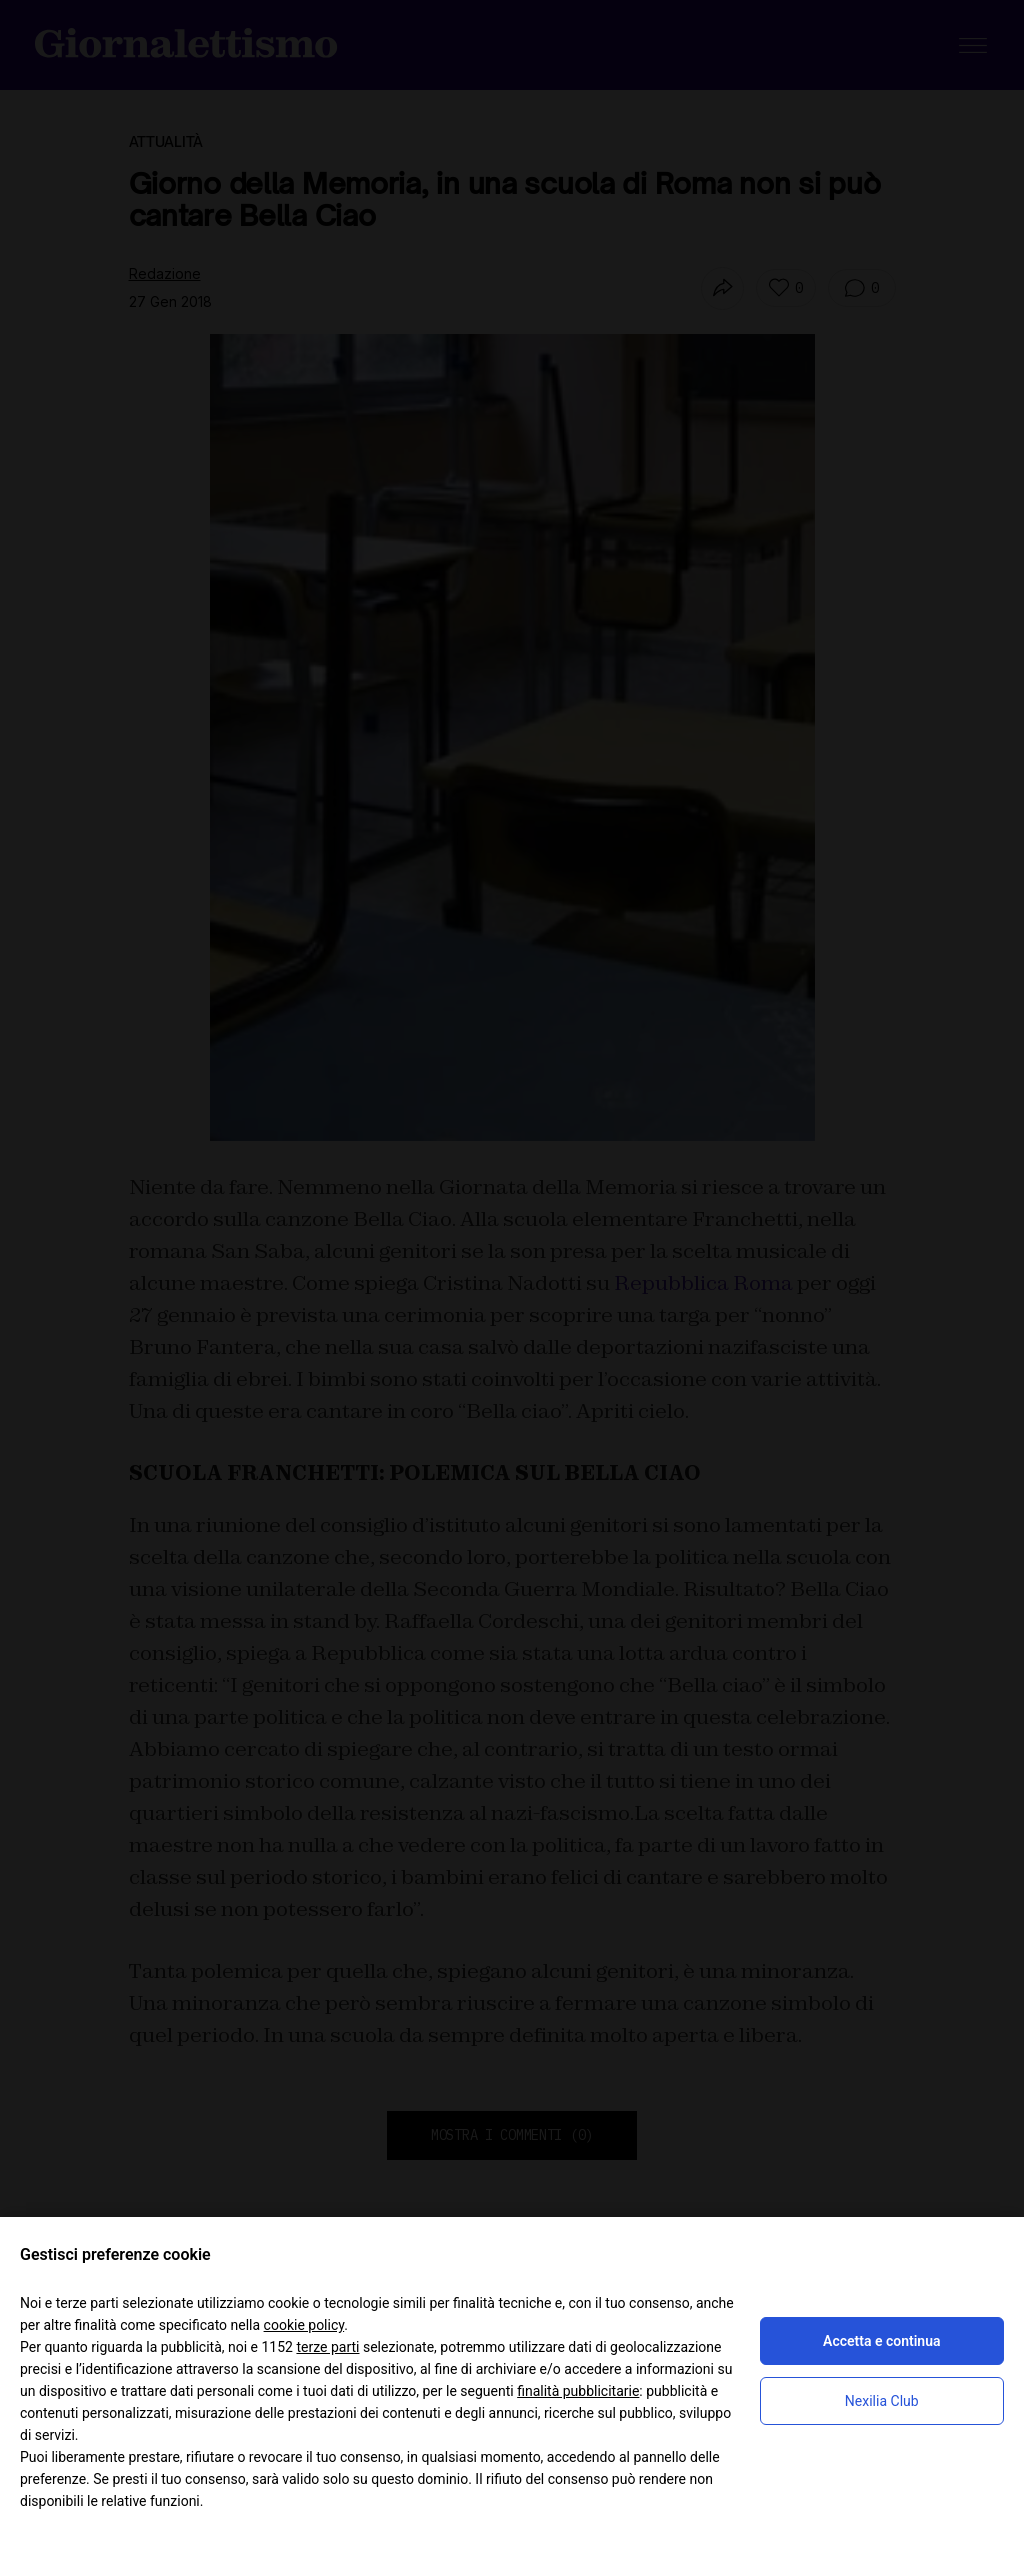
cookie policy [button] (304, 2325)
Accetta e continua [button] (881, 2341)
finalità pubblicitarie (578, 2391)
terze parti (327, 2347)
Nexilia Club (882, 2401)
